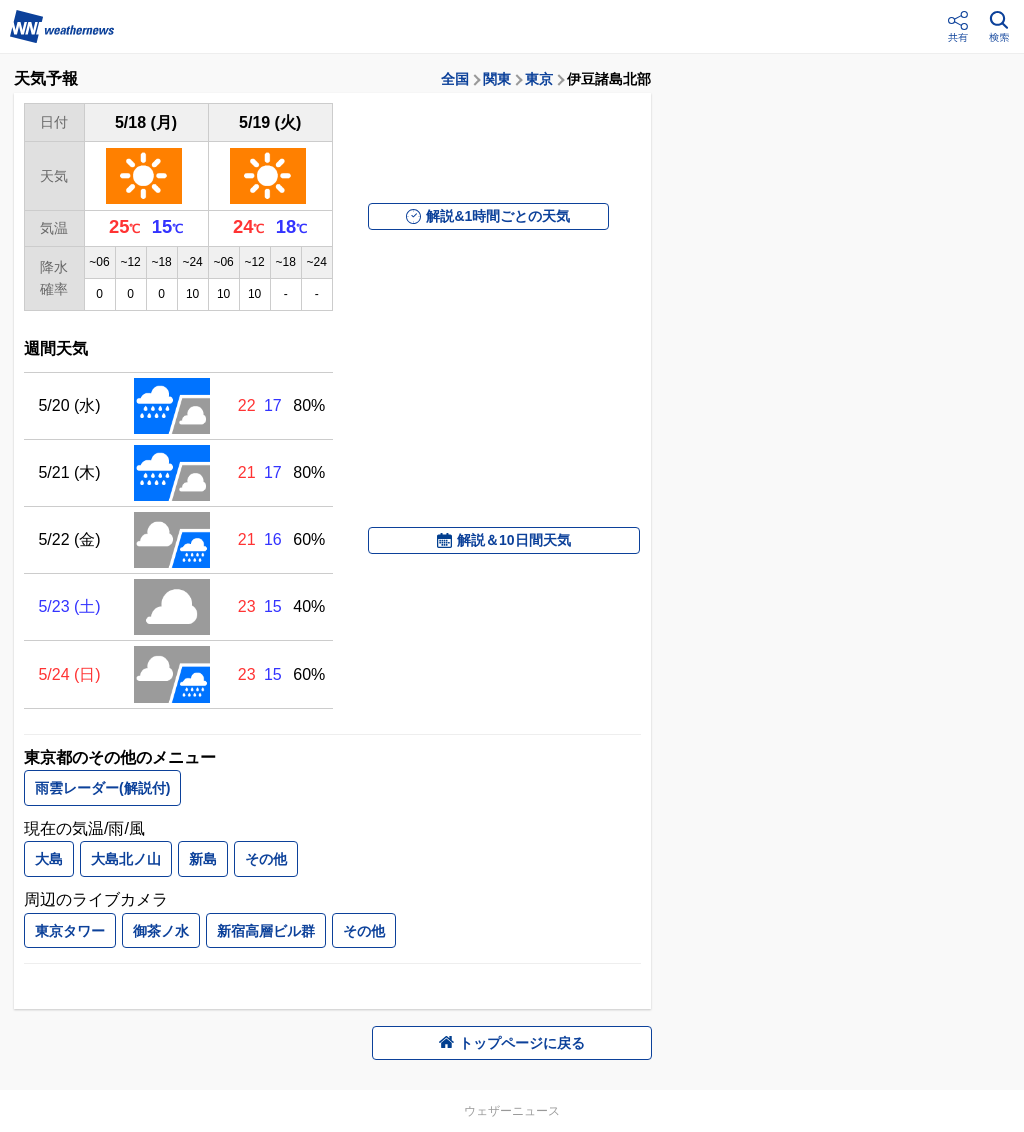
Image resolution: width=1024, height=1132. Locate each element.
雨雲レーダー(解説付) (102, 788)
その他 (266, 859)
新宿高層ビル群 (266, 931)
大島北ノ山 (126, 859)
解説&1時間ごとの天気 (488, 216)
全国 (455, 79)
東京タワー (70, 931)
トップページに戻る (512, 1043)
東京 (539, 79)
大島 (49, 859)
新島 (203, 859)
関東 (497, 79)
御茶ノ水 (161, 931)
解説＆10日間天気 (504, 540)
